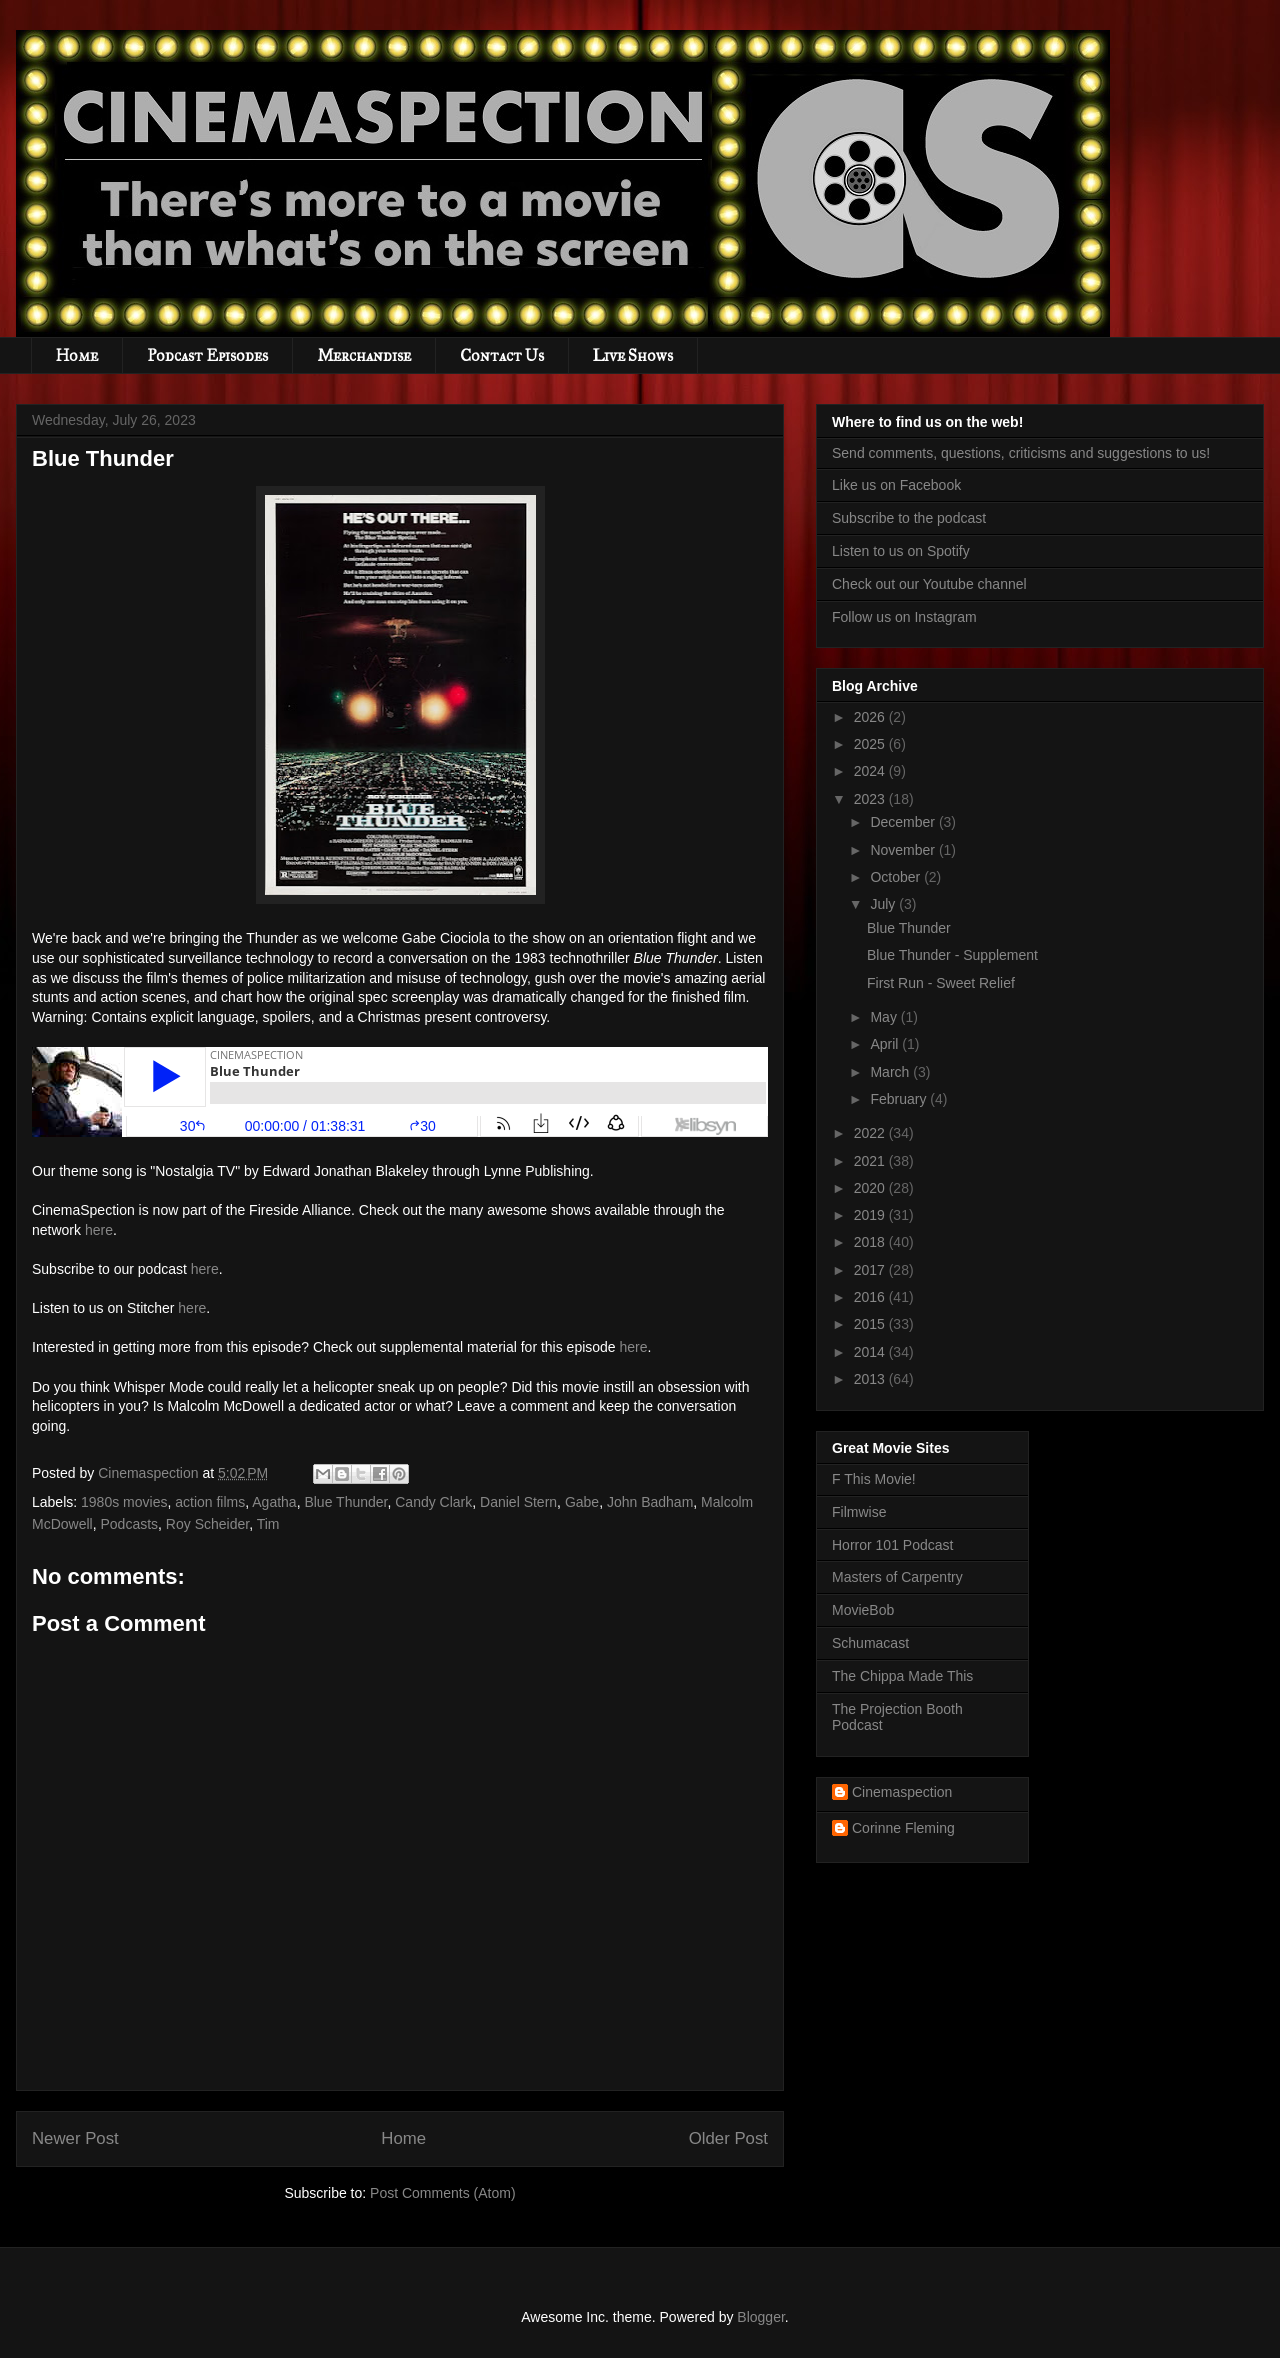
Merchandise (364, 355)
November (904, 850)
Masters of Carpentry (897, 1577)
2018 (871, 1242)
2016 (871, 1297)
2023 (871, 799)
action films (210, 1502)
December (904, 822)
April (886, 1044)
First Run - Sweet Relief (941, 983)
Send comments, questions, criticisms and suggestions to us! (1021, 453)
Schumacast (870, 1643)
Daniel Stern (518, 1502)
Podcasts (129, 1524)
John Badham (650, 1502)
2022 (871, 1133)
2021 (871, 1161)
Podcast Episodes (207, 355)
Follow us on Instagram (904, 617)
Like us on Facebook (896, 485)
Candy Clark (433, 1502)
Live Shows (633, 355)
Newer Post (75, 2138)
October (897, 877)
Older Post (728, 2138)
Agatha (274, 1502)
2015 (871, 1324)
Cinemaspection (902, 1792)
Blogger (760, 2317)
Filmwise (859, 1512)
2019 (871, 1215)
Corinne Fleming (903, 1828)
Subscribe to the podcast (909, 518)
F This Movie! (874, 1479)
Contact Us (502, 355)
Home (77, 355)
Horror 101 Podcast (892, 1545)
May (885, 1017)
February (900, 1099)
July (884, 904)
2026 (871, 717)
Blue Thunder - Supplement (952, 955)
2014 (871, 1352)
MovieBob (863, 1610)
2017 (871, 1270)
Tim (268, 1524)
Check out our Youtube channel (929, 584)
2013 (871, 1379)
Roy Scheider (207, 1524)
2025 (871, 744)
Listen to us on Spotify (901, 551)
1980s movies (124, 1502)
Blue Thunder (345, 1502)
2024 (871, 771)
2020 (871, 1188)
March (891, 1072)
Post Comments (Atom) (442, 2193)
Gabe (582, 1502)
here (99, 1230)
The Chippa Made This (902, 1676)
